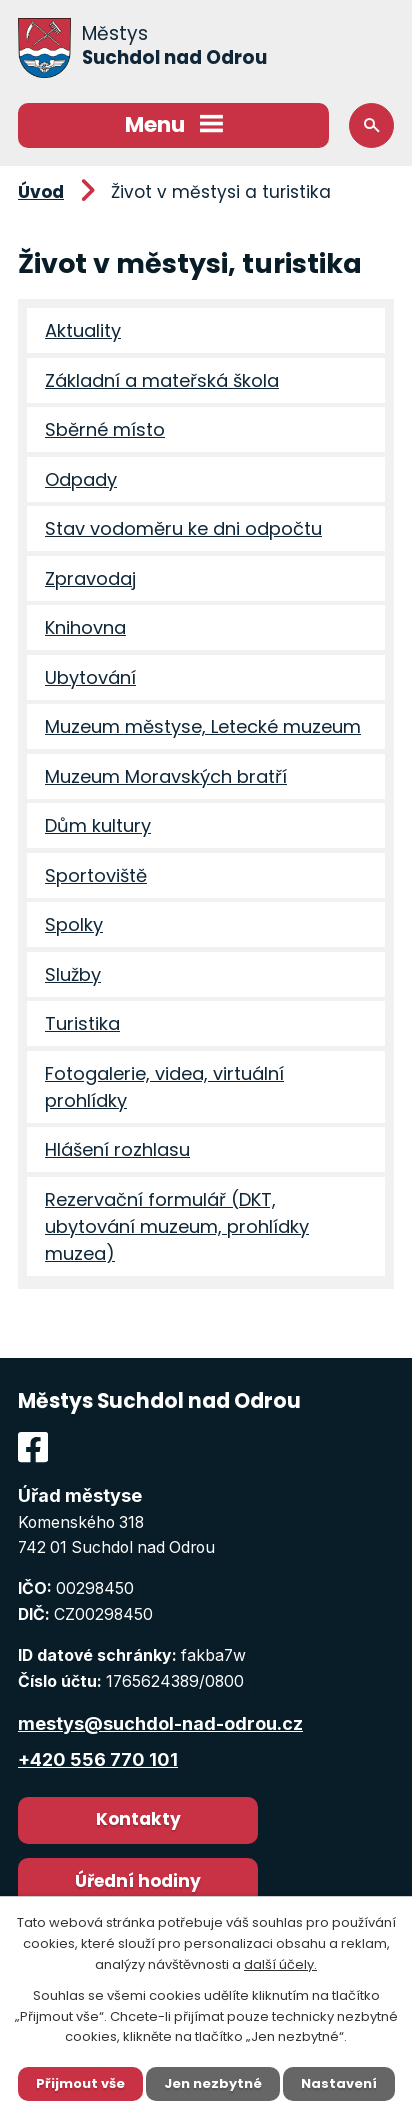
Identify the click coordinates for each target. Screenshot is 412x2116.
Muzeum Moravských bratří (166, 776)
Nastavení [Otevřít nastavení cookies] (339, 2083)
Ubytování (90, 677)
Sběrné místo (105, 429)
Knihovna (85, 627)
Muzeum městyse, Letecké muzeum (203, 726)
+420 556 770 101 (98, 1759)
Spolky (74, 924)
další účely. (280, 1964)
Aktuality (83, 330)
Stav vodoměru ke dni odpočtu (183, 528)
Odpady (81, 479)
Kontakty (138, 1819)
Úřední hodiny (138, 1881)
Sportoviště (96, 875)
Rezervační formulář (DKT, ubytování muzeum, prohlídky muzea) (177, 1226)
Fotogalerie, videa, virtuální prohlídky (164, 1087)
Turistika (82, 1023)
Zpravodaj (90, 578)
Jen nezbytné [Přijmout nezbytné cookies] (213, 2083)
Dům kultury (98, 825)
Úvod (41, 192)
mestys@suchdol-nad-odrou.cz (160, 1723)
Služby (73, 974)
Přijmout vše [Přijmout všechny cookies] (80, 2083)
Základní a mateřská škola (162, 380)
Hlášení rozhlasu (117, 1149)
